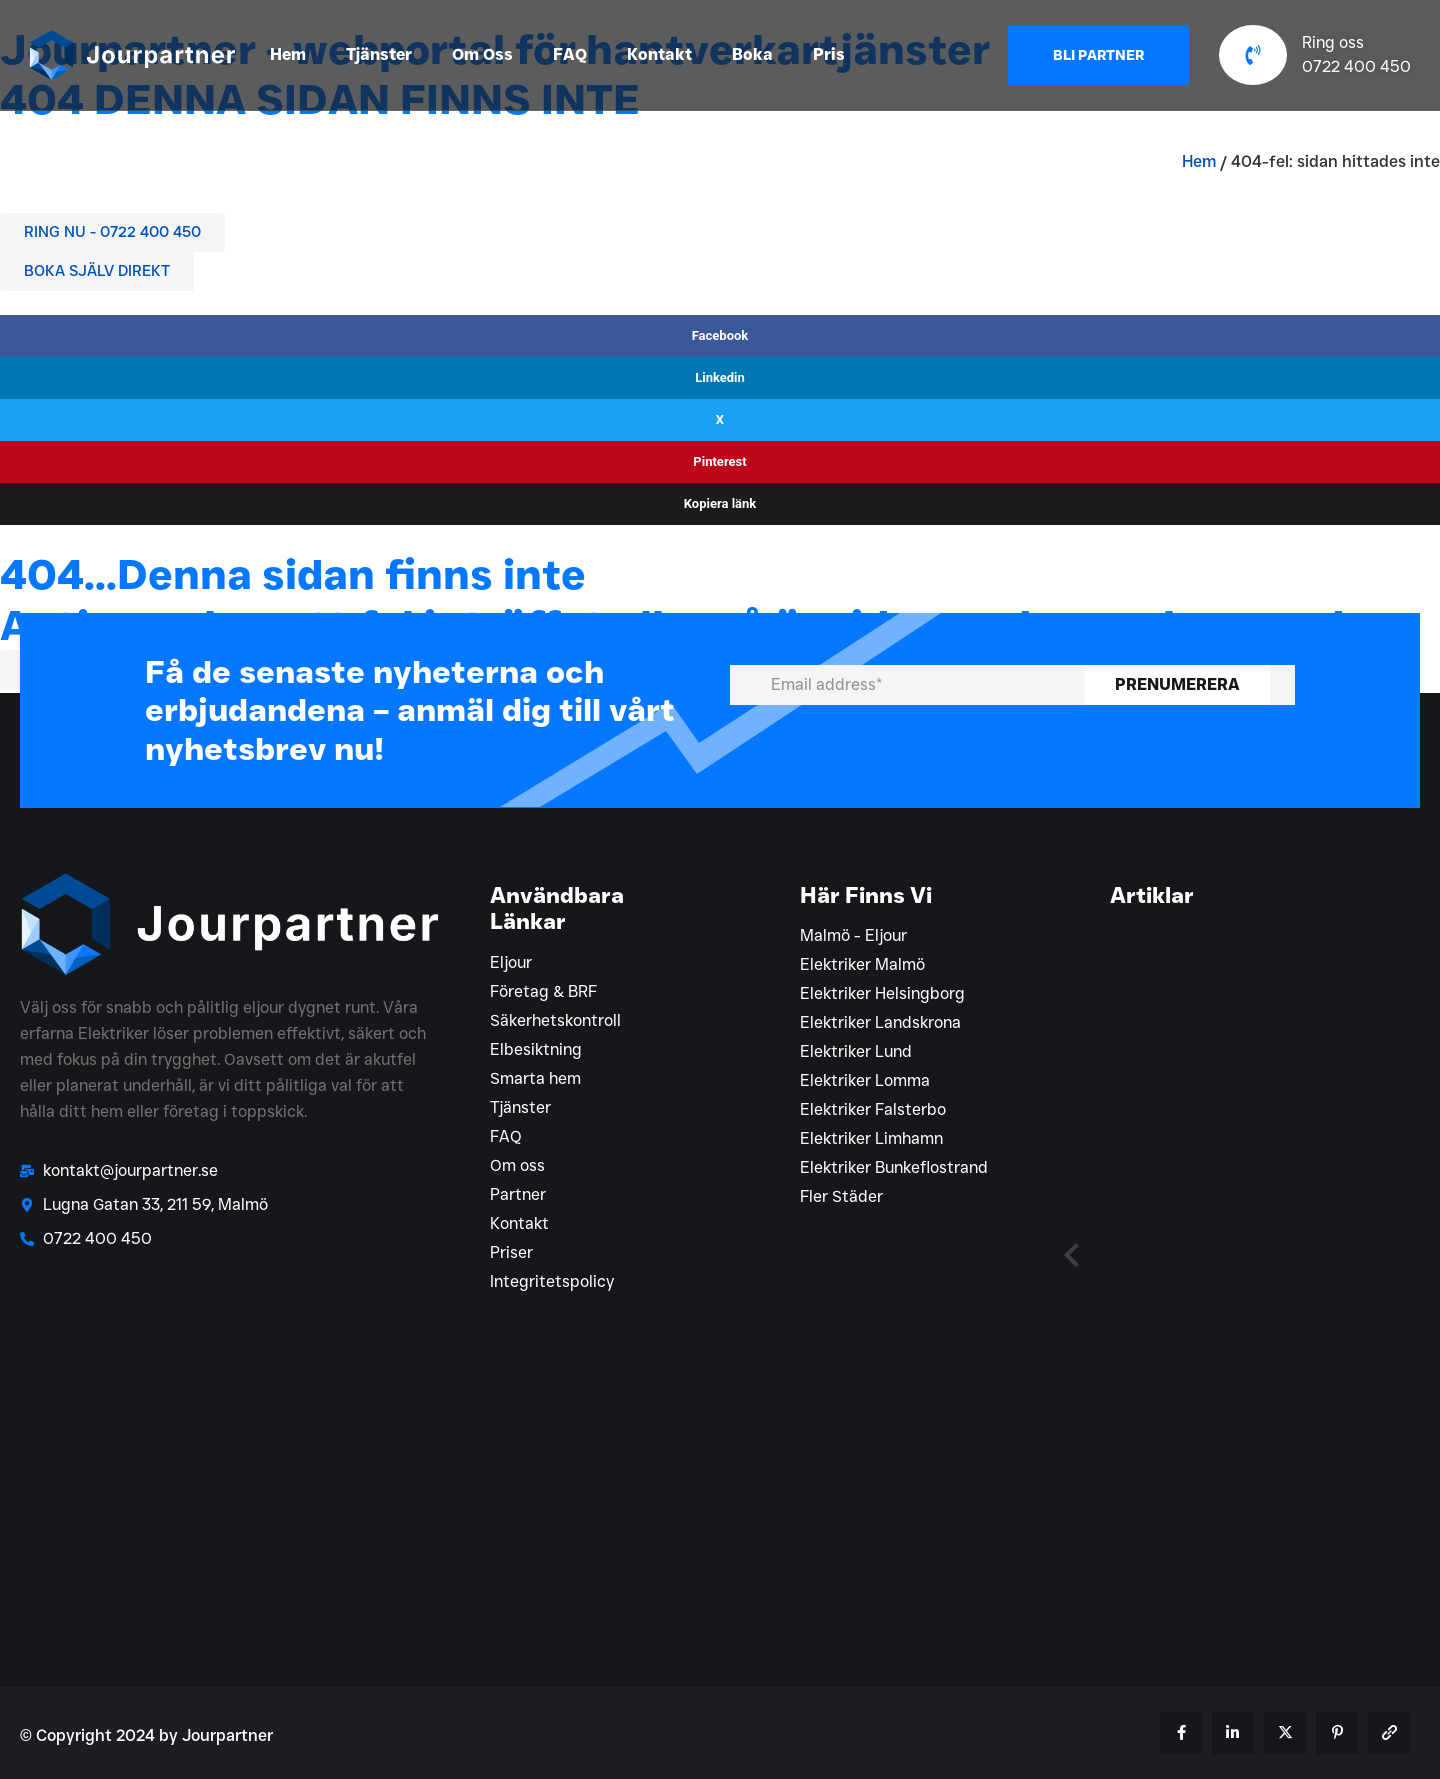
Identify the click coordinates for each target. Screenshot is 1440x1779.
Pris (829, 54)
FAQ (570, 54)
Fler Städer (841, 1196)
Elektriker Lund (856, 1051)
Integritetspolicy (552, 1281)
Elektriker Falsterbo (873, 1109)
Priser (511, 1252)
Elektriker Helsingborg (882, 993)
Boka (752, 54)
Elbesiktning (536, 1049)
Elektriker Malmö (862, 964)
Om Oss (482, 54)
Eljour (511, 962)
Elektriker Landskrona (880, 1022)
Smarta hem (535, 1078)
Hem (288, 54)
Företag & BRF (543, 991)
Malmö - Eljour (853, 935)
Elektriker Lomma (865, 1080)
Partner (518, 1194)
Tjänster (379, 54)
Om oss (517, 1165)
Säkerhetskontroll (555, 1020)
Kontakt (659, 54)
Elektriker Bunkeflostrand (894, 1167)
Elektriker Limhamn (871, 1138)
